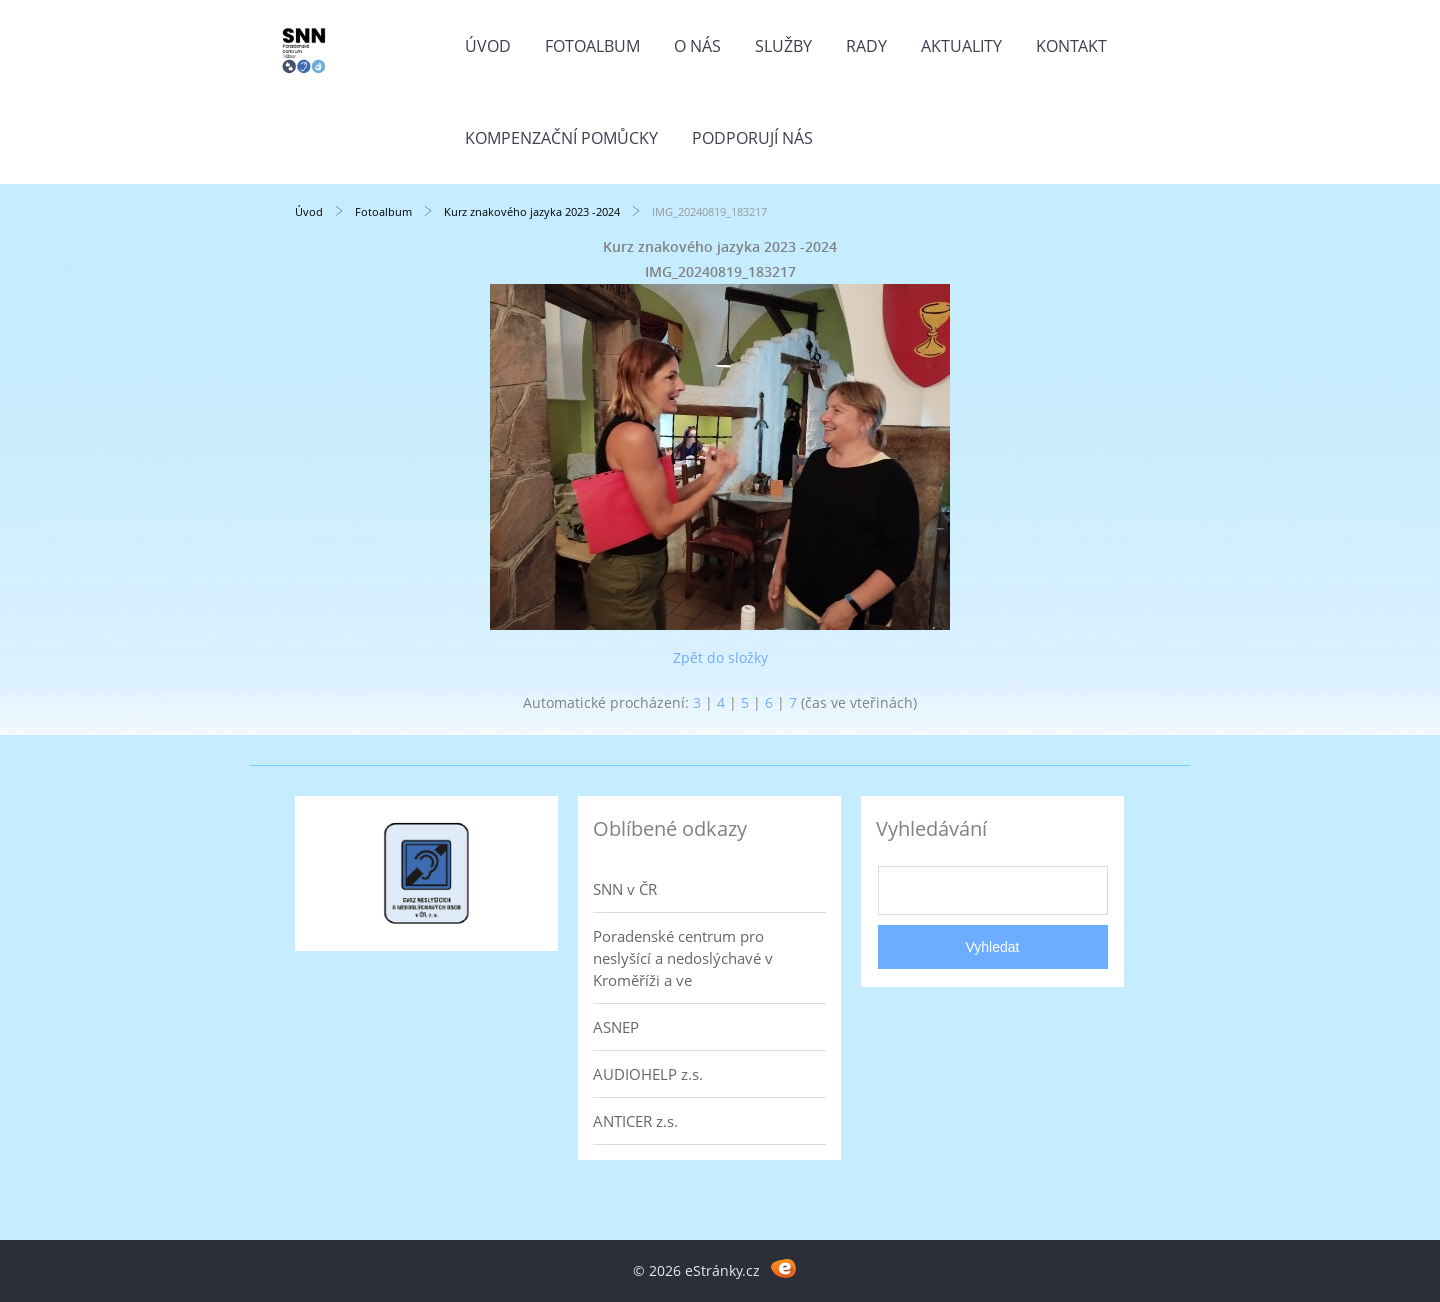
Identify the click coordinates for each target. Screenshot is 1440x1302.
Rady (866, 46)
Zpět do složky (720, 657)
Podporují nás (752, 138)
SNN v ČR (625, 889)
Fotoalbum (592, 46)
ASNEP (616, 1027)
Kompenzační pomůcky (561, 138)
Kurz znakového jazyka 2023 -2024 (532, 211)
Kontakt (1071, 46)
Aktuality (961, 46)
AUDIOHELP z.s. (648, 1074)
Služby (783, 46)
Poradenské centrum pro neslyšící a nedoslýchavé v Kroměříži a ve (683, 958)
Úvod (488, 46)
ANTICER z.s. (635, 1121)
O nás (697, 46)
